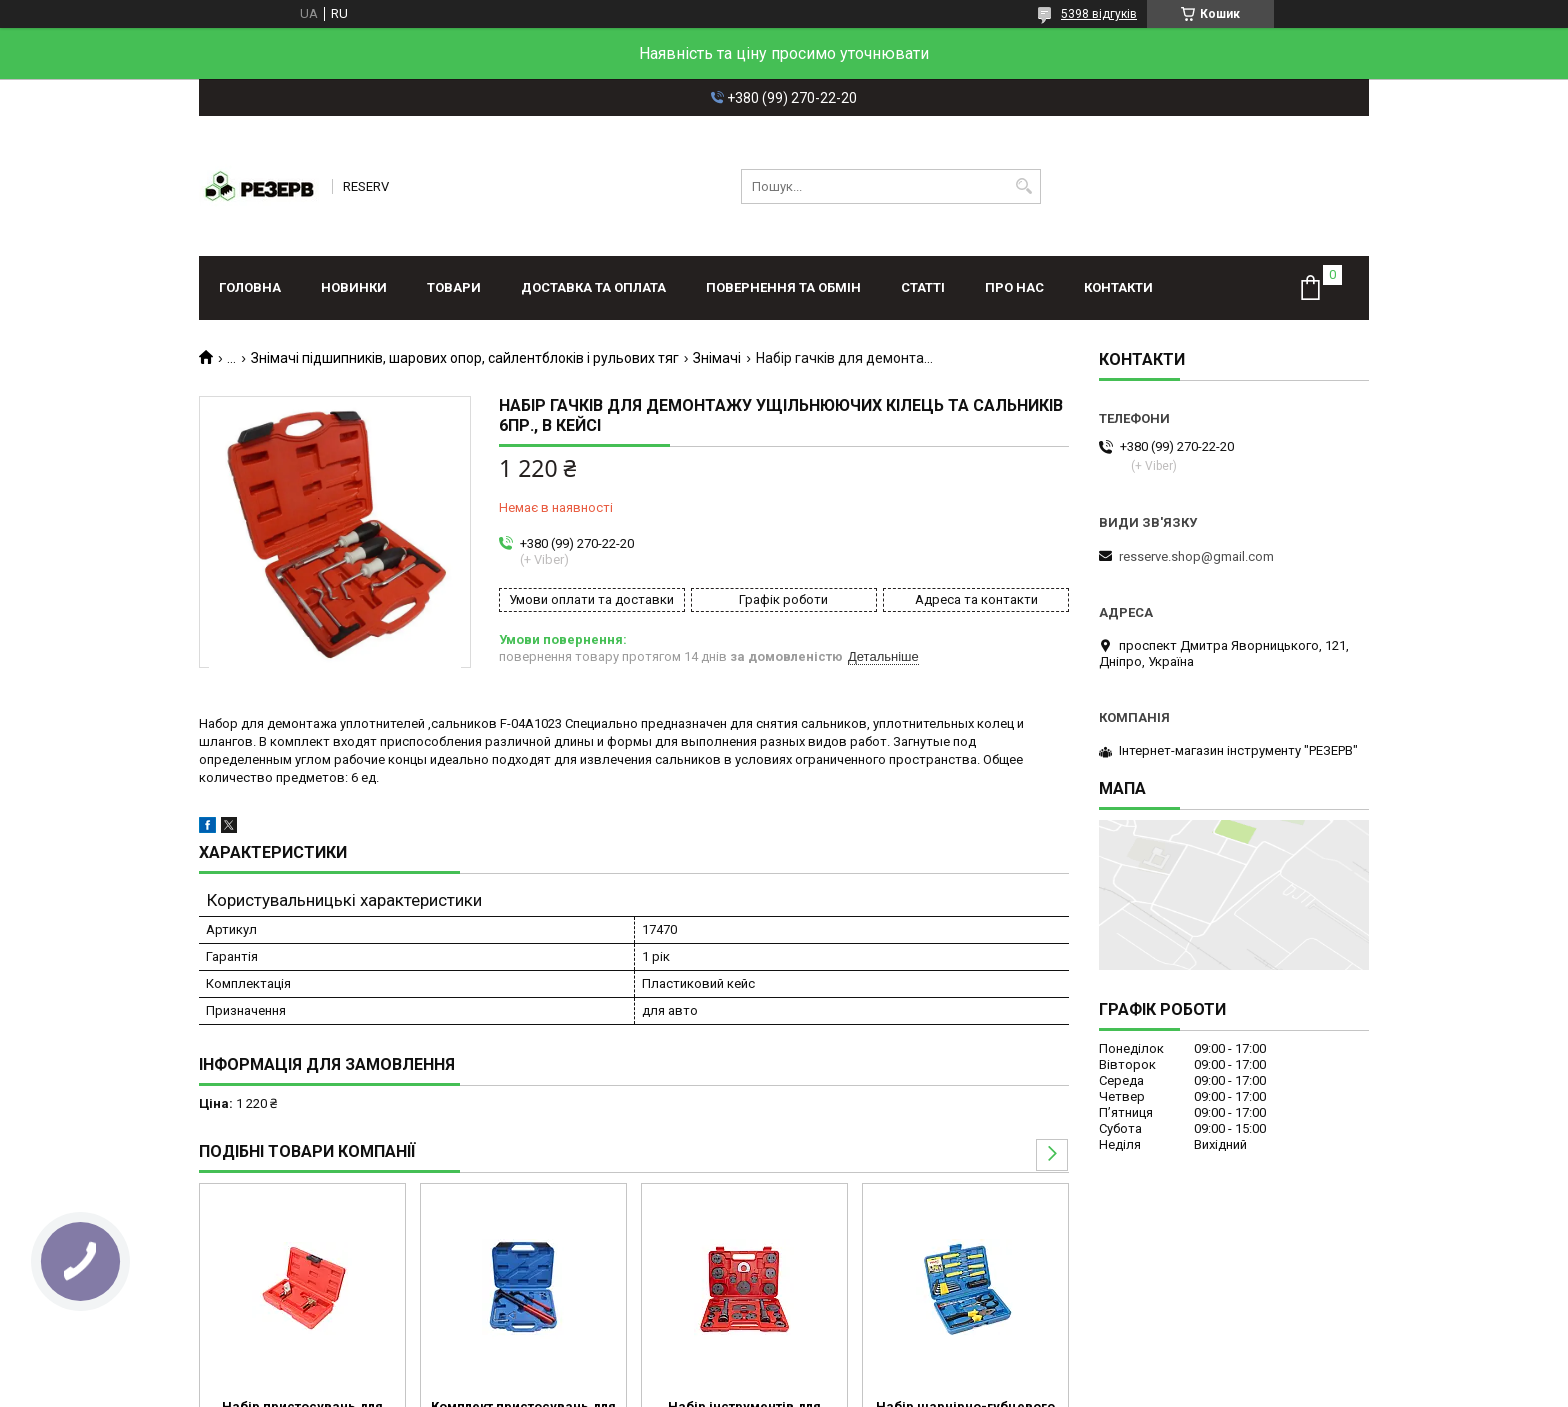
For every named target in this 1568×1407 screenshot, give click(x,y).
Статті (923, 287)
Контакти (1118, 287)
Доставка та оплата (593, 287)
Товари (454, 287)
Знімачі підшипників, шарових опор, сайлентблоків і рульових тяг (465, 358)
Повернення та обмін (783, 287)
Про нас (1014, 287)
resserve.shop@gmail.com (1196, 556)
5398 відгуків (1099, 14)
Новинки (354, 287)
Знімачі (717, 358)
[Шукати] (1023, 186)
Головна (250, 287)
